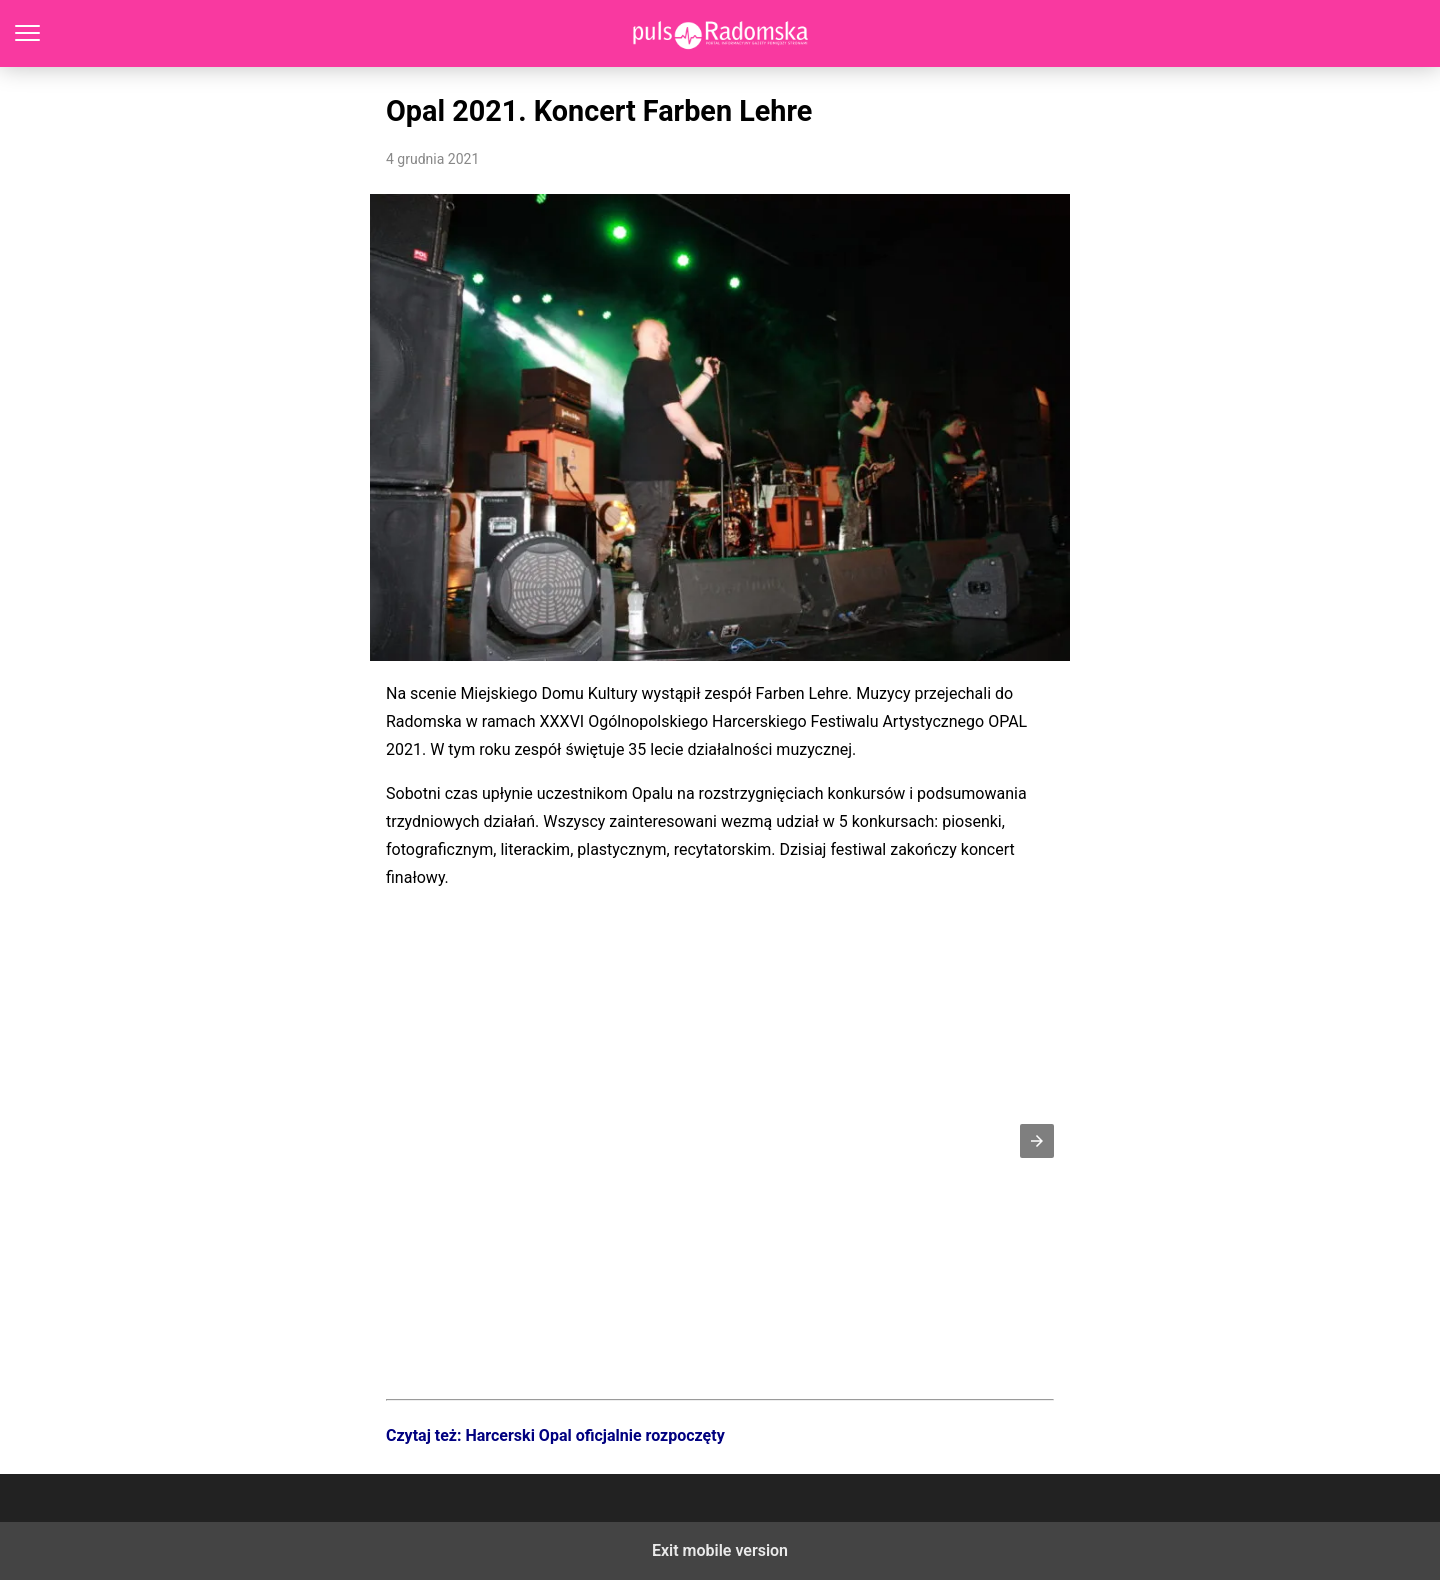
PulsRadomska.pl (720, 33)
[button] (1037, 1141)
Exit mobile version (720, 1550)
